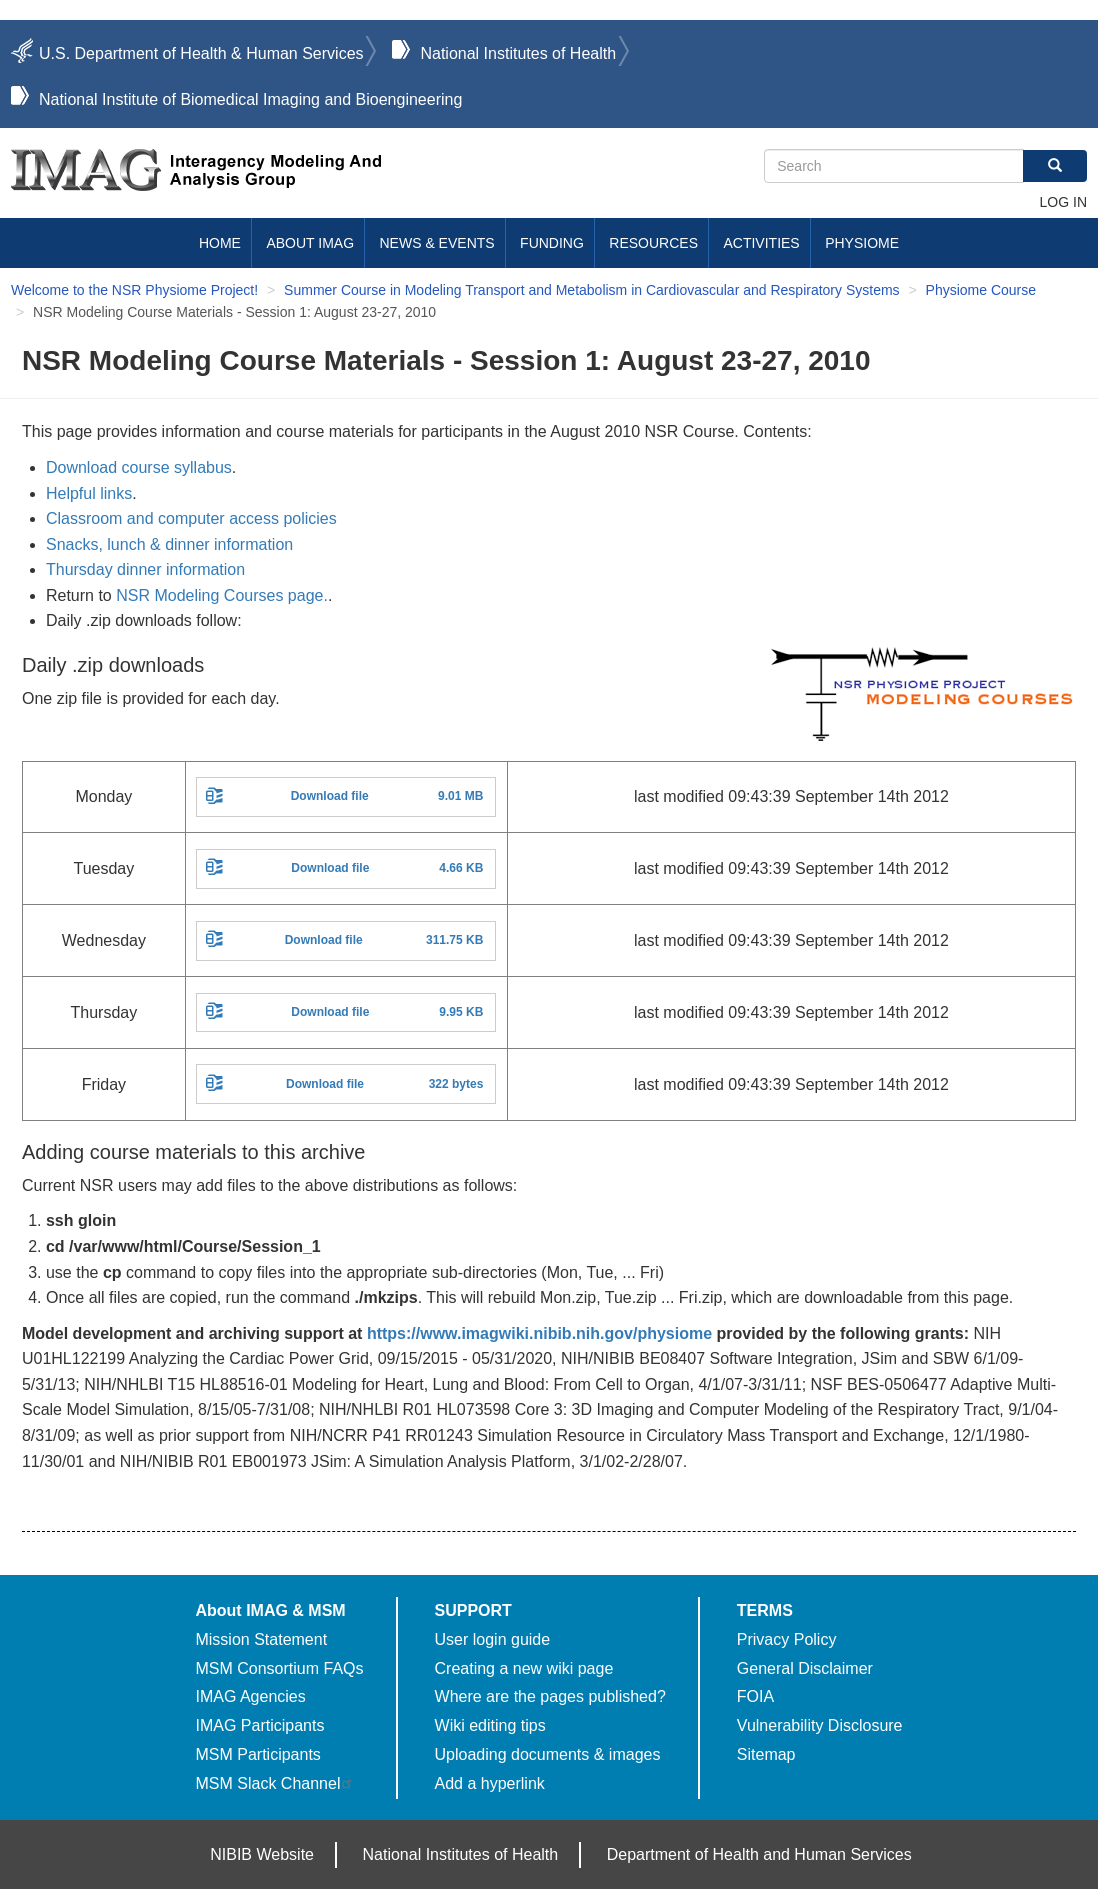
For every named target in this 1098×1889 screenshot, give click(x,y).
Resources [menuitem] (653, 243)
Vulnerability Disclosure (820, 1725)
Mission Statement (261, 1639)
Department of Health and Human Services (759, 1854)
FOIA (755, 1696)
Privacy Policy (787, 1639)
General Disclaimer (805, 1668)
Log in (1063, 202)
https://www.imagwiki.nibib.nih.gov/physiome (539, 1333)
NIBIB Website (262, 1854)
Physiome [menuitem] (862, 243)
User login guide (493, 1639)
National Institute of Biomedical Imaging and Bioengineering (250, 99)
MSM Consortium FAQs (279, 1668)
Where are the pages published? (550, 1696)
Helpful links (89, 493)
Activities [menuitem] (761, 243)
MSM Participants (257, 1754)
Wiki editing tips (490, 1725)
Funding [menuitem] (552, 243)
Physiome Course (981, 290)
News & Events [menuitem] (437, 243)
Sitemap (766, 1754)
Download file (330, 796)
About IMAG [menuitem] (310, 243)
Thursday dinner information (145, 569)
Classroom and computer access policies (191, 518)
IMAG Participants (259, 1725)
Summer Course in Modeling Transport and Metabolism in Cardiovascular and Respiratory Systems (591, 290)
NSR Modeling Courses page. (222, 595)
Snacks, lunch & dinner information (169, 544)
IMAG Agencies (250, 1696)
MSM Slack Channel (274, 1783)
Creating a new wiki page (524, 1668)
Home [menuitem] (220, 243)
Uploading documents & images (548, 1754)
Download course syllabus (139, 467)
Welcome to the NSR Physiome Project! (134, 290)
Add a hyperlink (490, 1783)
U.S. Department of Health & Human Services (201, 53)
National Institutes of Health (518, 53)
